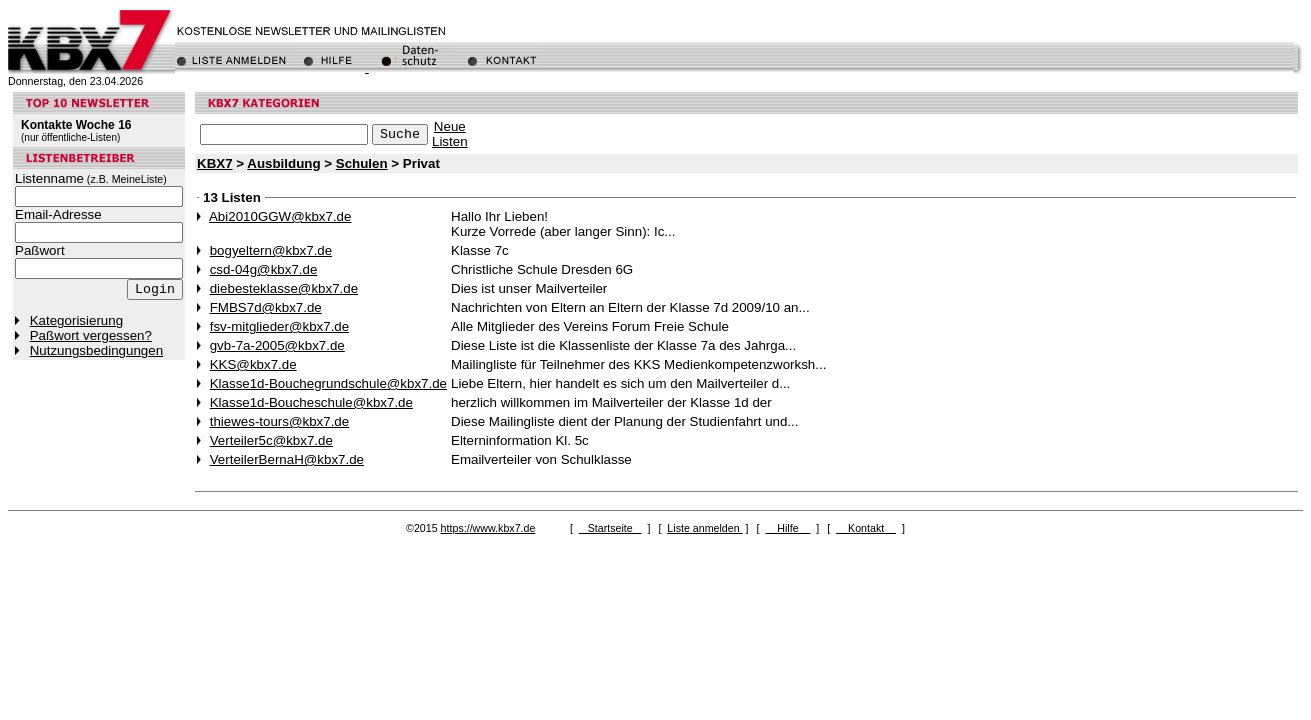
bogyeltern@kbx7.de (271, 250)
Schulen (362, 163)
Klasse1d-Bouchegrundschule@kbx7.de (328, 383)
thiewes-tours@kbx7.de (279, 421)
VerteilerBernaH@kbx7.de (287, 459)
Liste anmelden (704, 528)
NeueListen (450, 134)
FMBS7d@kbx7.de (266, 307)
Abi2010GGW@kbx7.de (280, 216)
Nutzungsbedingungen (96, 350)
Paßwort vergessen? (91, 335)
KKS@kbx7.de (253, 364)
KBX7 (215, 163)
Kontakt (866, 528)
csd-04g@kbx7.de (264, 269)
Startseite (610, 528)
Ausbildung (283, 163)
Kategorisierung (76, 320)
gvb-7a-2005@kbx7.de (277, 345)
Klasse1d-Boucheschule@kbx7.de (311, 402)
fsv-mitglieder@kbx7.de (279, 326)
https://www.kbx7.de (488, 528)
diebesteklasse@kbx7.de (284, 288)
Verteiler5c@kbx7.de (271, 440)
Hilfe (787, 528)
